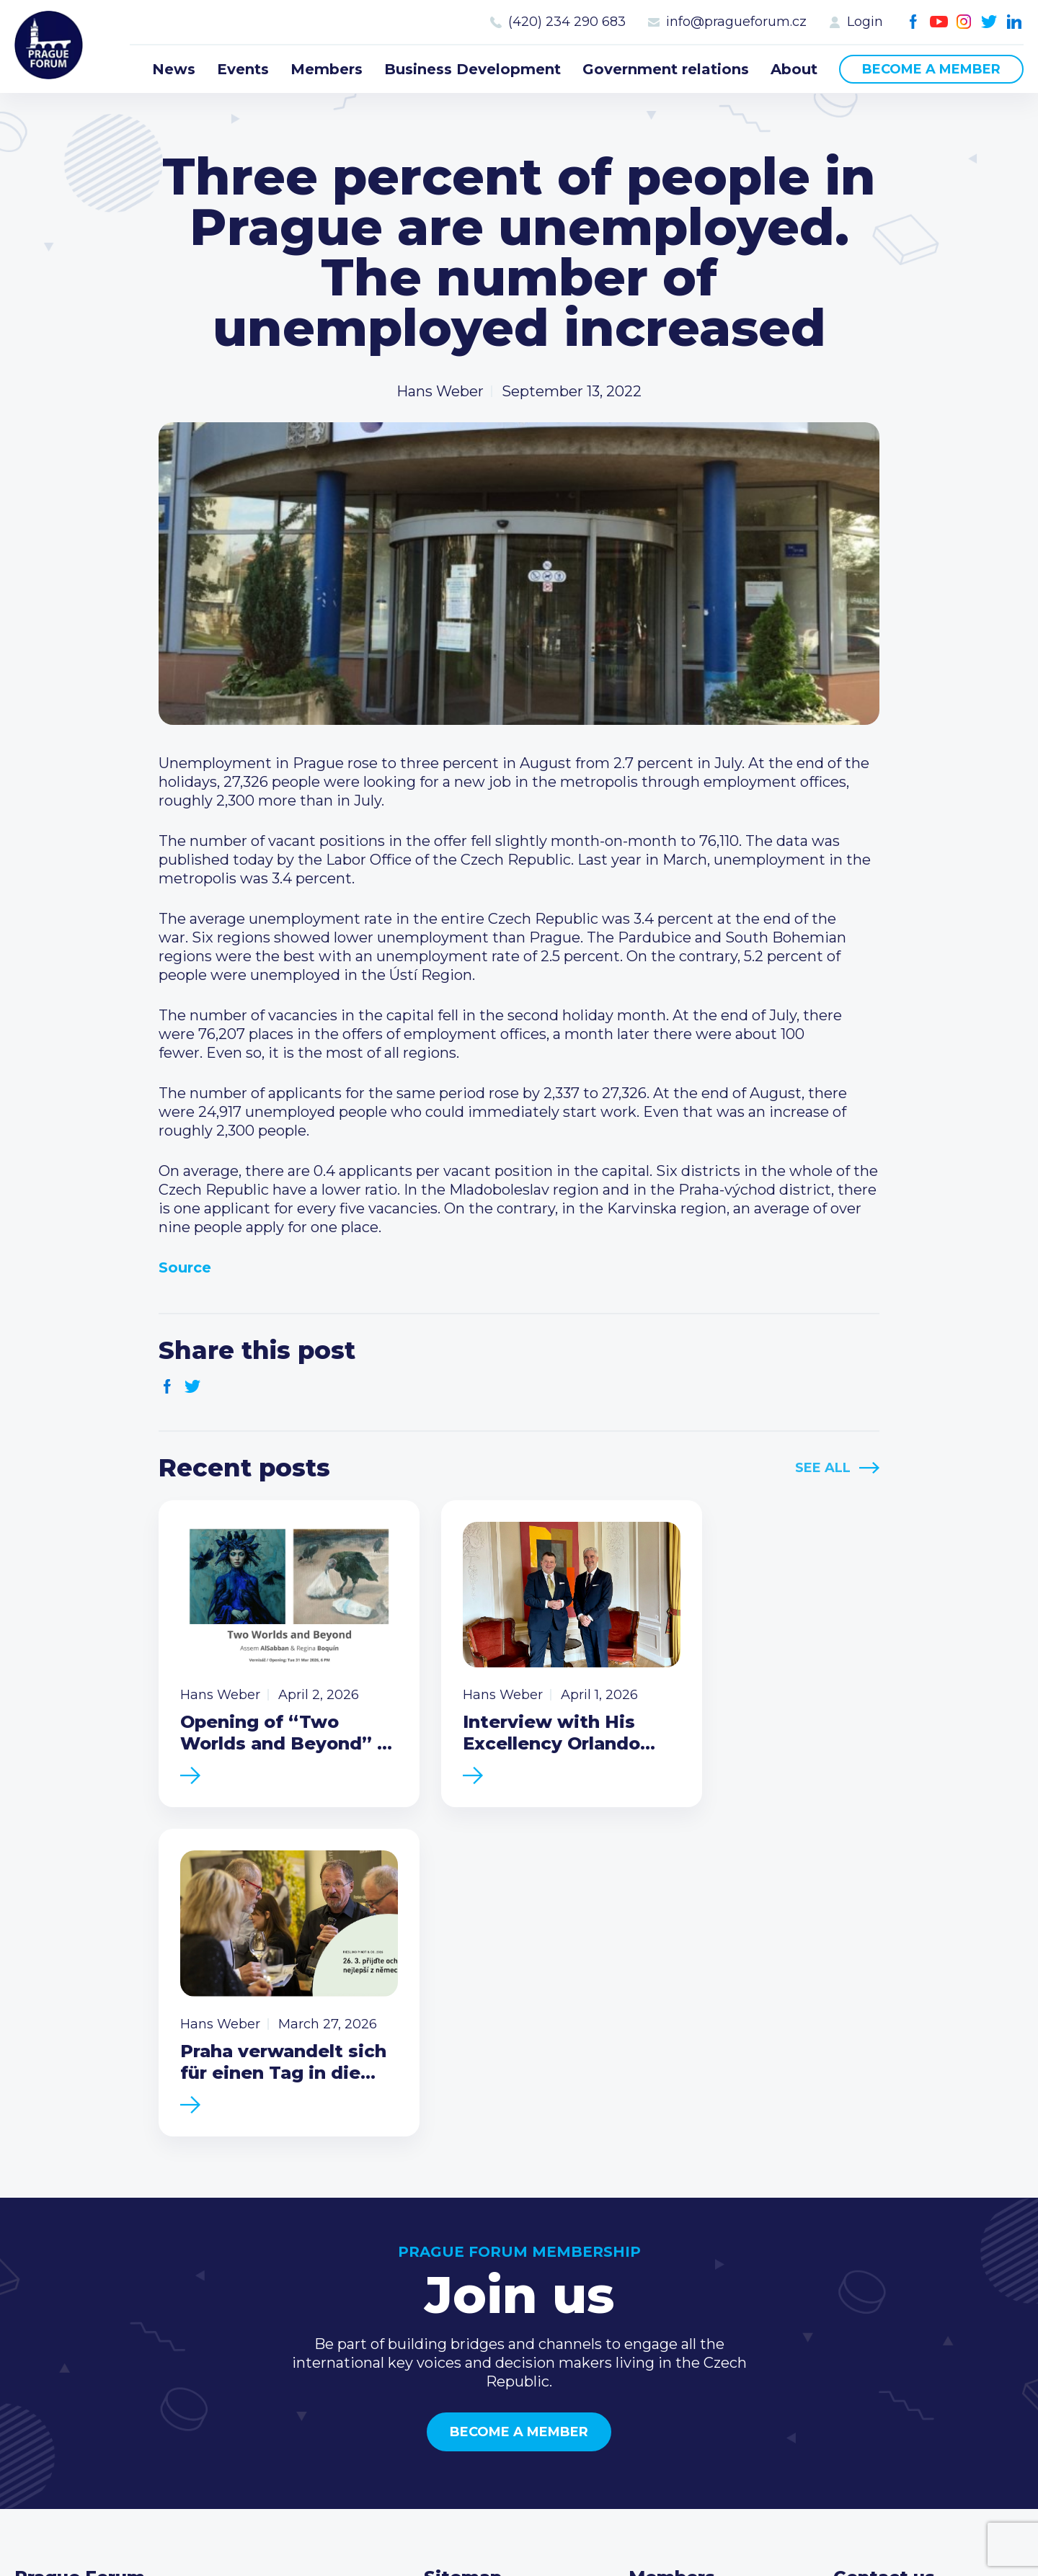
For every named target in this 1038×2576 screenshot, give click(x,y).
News (173, 69)
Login (865, 22)
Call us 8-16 (871, 2280)
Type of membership (703, 2303)
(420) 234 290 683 (567, 22)
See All (823, 1468)
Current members (693, 2280)
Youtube (939, 22)
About (794, 69)
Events (243, 69)
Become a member (931, 69)
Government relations (665, 69)
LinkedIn (1015, 22)
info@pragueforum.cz (736, 22)
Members (326, 69)
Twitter (989, 22)
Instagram (964, 22)
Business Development (472, 69)
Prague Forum (50, 47)
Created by (519, 2548)
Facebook (914, 22)
